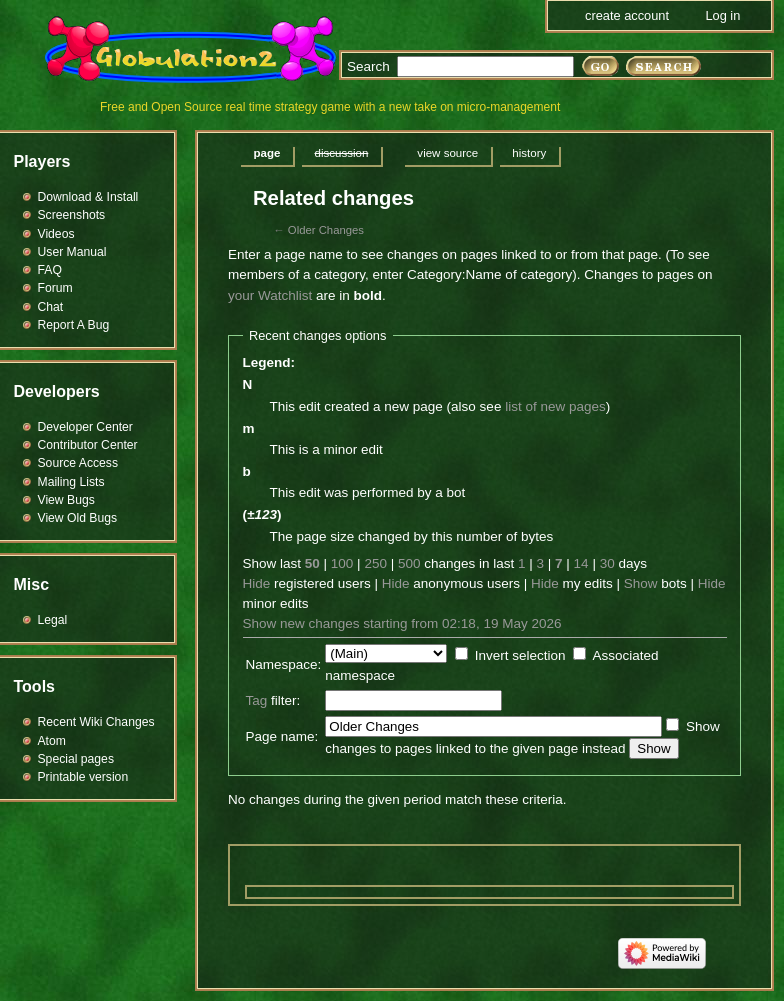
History (529, 153)
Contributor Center (88, 445)
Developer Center (85, 427)
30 (607, 563)
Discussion (341, 153)
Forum (55, 288)
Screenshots (72, 215)
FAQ (50, 270)
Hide (257, 583)
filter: (273, 700)
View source (447, 153)
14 (581, 563)
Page (267, 153)
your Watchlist (270, 295)
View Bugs (66, 500)
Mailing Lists (71, 482)
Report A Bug (74, 325)
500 (409, 563)
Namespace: (284, 664)
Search (368, 66)
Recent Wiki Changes (96, 722)
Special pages (76, 759)
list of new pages (555, 406)
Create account (627, 15)
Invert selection (520, 655)
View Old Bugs (78, 518)
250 (375, 563)
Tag (257, 700)
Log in (722, 15)
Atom (52, 741)
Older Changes (326, 230)
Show (641, 583)
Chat (51, 307)
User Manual (72, 252)
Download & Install (88, 197)
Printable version (83, 777)
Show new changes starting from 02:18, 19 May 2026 (402, 623)
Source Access (78, 463)
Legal (53, 620)
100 (342, 563)
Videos (56, 234)
